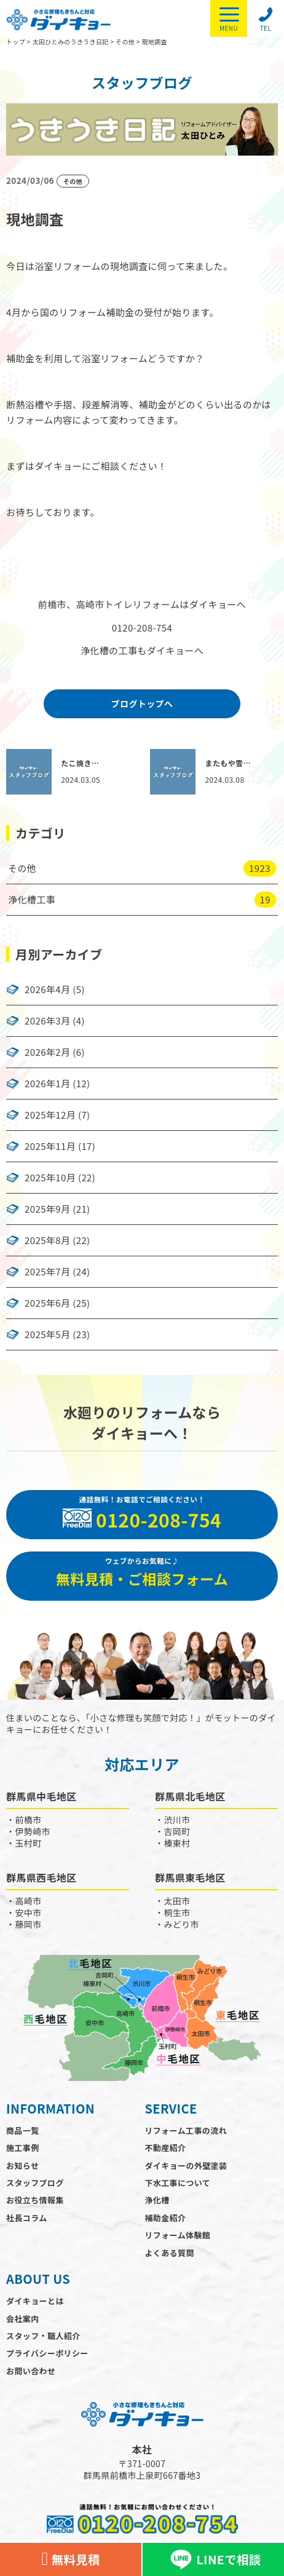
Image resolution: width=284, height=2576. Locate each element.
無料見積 (70, 2559)
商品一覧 (22, 2130)
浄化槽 (156, 2200)
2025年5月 (47, 1334)
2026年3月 (47, 1021)
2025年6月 (47, 1303)
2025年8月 (47, 1240)
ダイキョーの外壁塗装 (185, 2165)
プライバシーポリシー (47, 2353)
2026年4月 (47, 989)
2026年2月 (47, 1052)
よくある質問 (169, 2253)
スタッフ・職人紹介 (43, 2336)
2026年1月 (47, 1083)
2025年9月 (47, 1209)
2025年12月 (50, 1115)
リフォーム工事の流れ (185, 2130)
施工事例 (22, 2148)
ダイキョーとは (35, 2301)
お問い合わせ (30, 2371)
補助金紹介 (165, 2218)
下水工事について (177, 2183)
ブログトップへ (142, 703)
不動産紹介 (165, 2148)
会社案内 (22, 2318)
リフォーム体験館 (177, 2235)
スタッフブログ (35, 2183)
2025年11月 (50, 1146)
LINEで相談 (213, 2559)
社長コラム (26, 2218)
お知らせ (22, 2165)
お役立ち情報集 (35, 2200)
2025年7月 (47, 1272)
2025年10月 (50, 1177)
